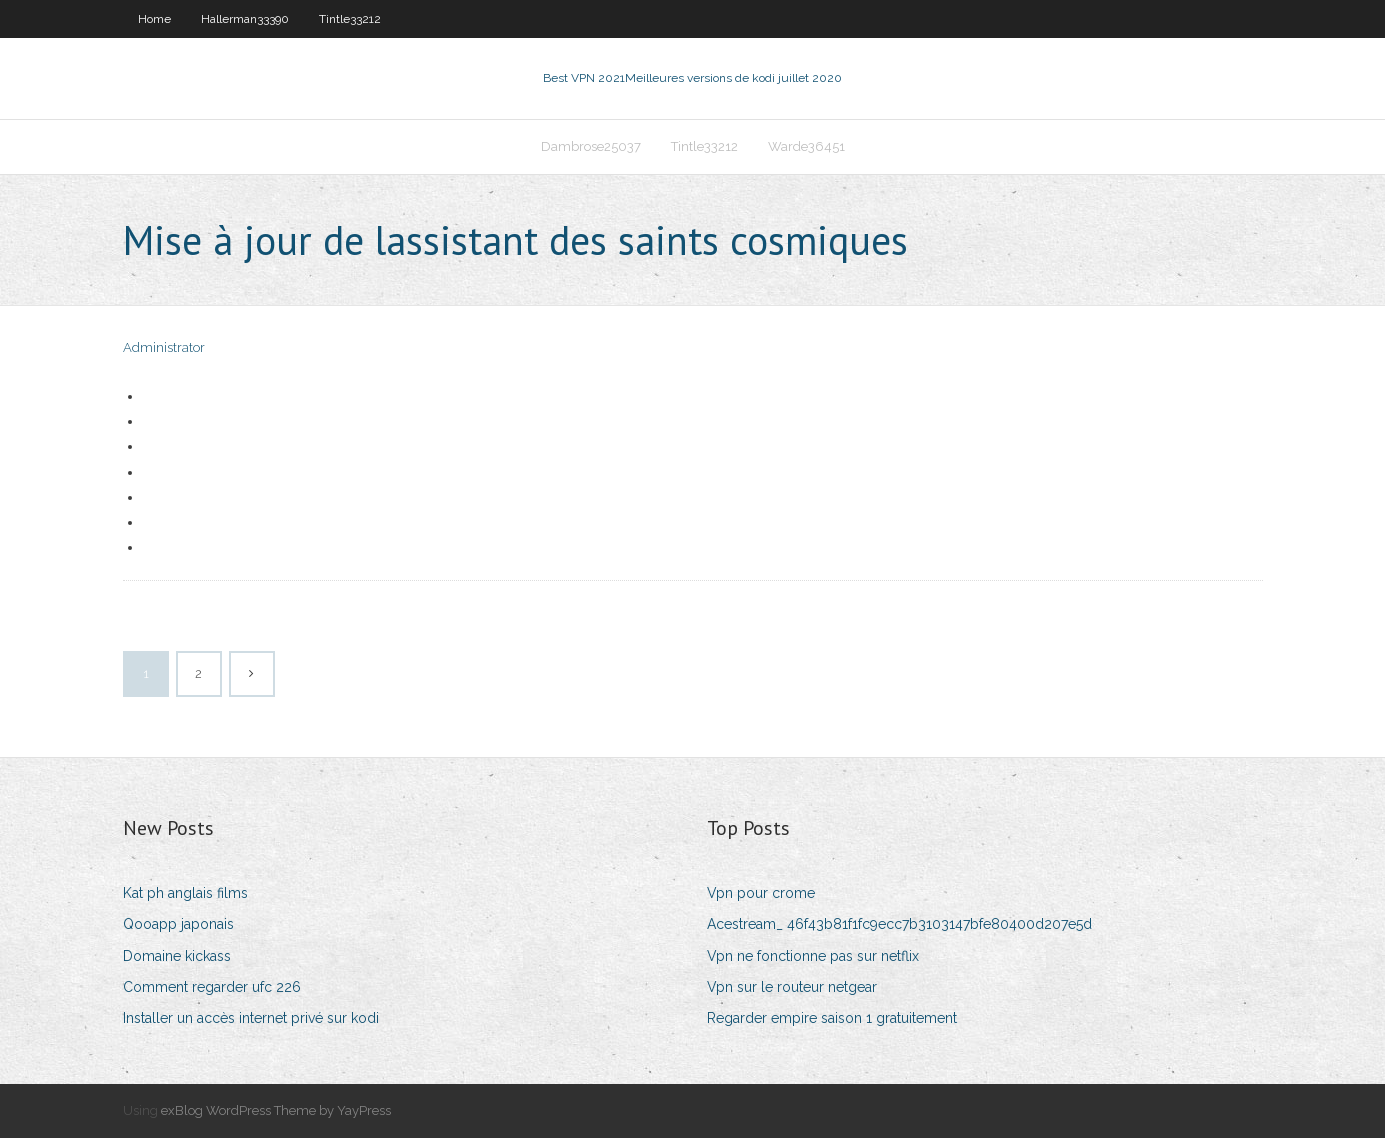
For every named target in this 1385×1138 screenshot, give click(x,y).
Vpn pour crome (761, 893)
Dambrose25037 (591, 146)
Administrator (164, 347)
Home (154, 19)
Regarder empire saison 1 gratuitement (832, 1018)
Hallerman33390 (245, 19)
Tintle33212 (350, 19)
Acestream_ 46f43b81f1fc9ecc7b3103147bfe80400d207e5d (899, 924)
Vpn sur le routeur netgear (792, 987)
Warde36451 (806, 146)
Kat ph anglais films (185, 893)
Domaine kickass (177, 956)
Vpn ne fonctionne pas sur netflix (813, 956)
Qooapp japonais (178, 924)
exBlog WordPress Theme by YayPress (276, 1110)
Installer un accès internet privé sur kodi (251, 1018)
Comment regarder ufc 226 (212, 987)
